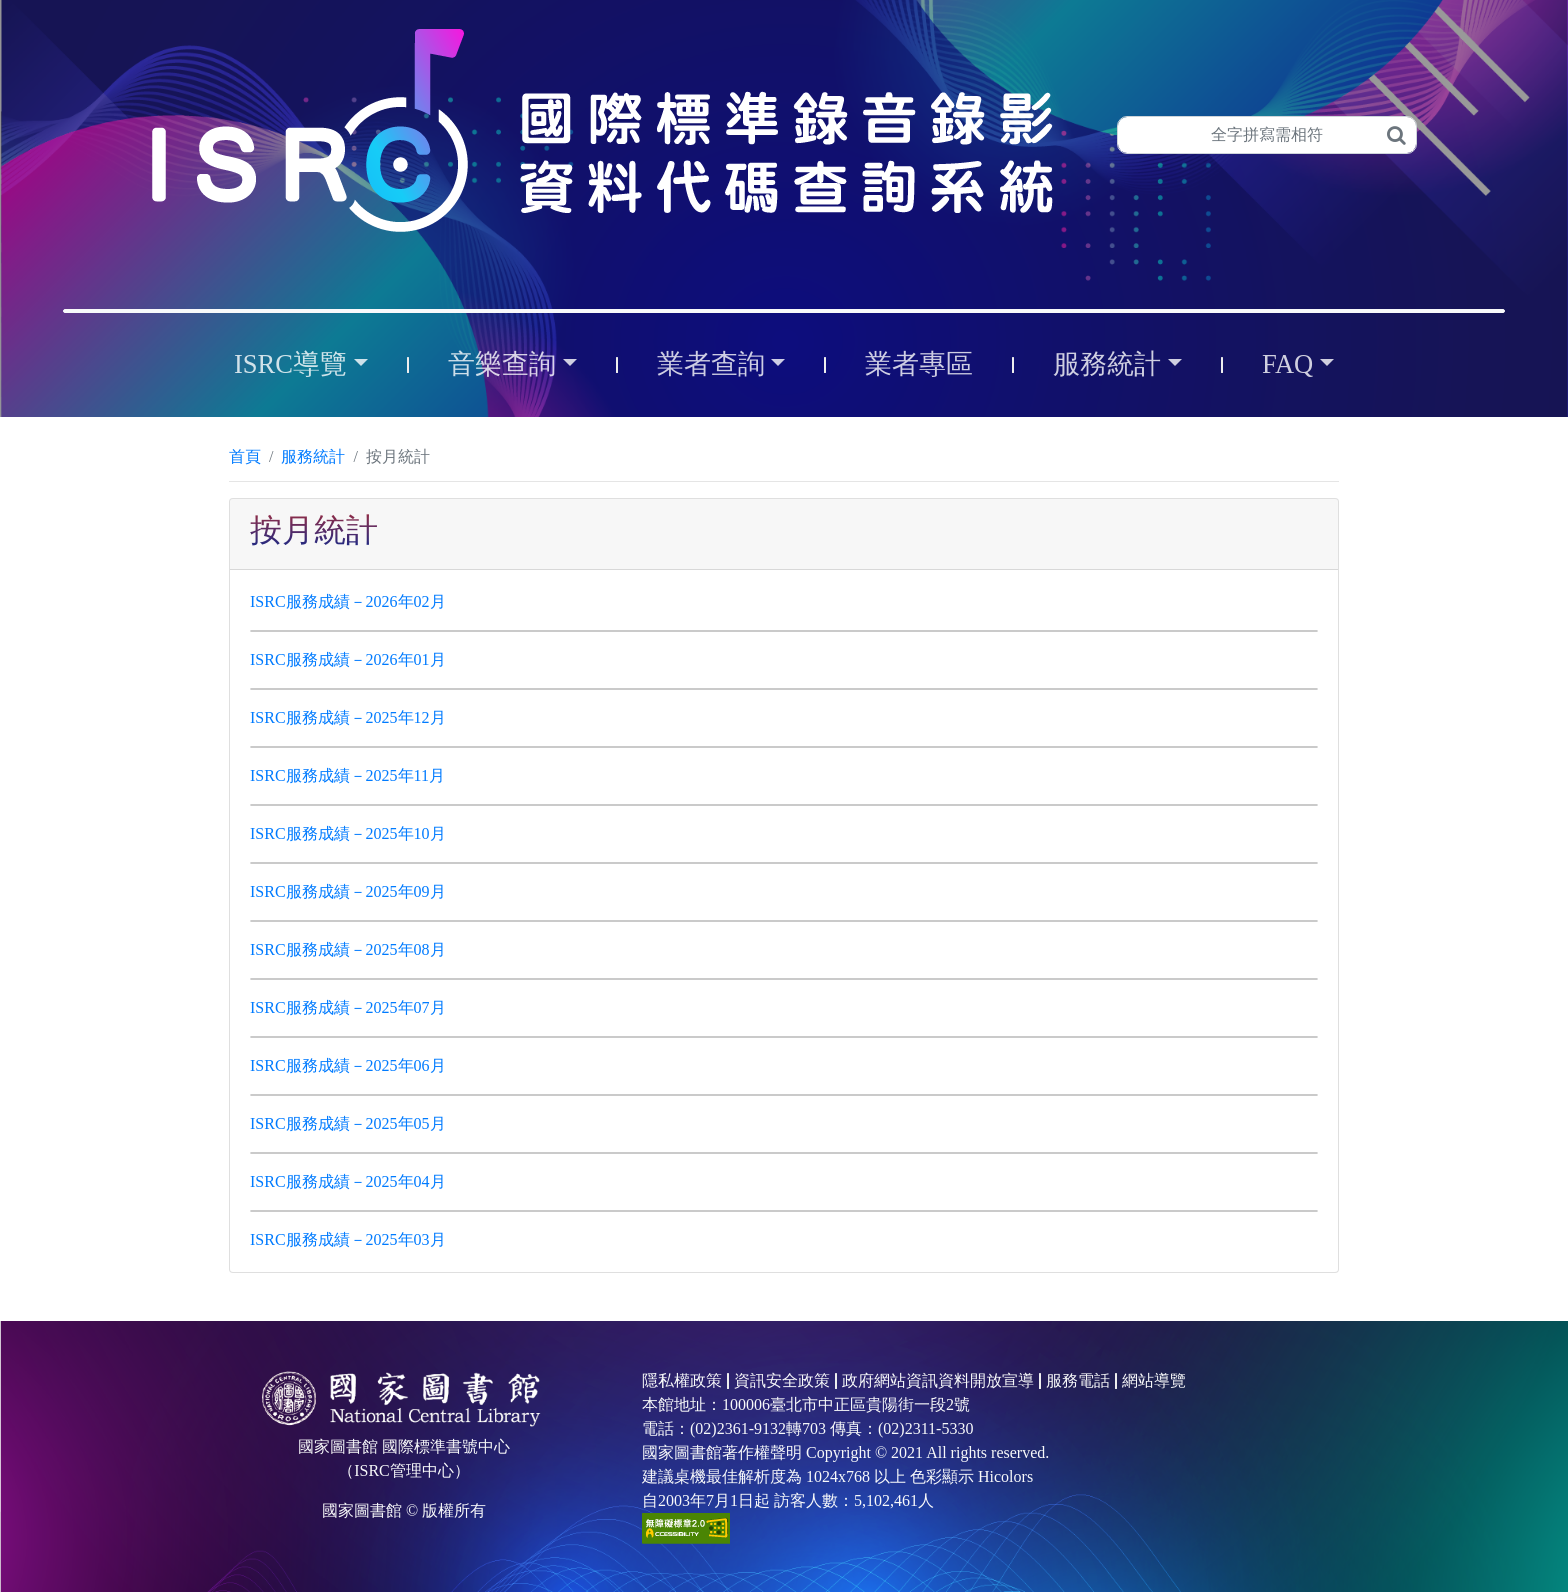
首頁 (245, 456)
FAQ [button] (1287, 364)
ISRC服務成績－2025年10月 (348, 833)
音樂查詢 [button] (502, 364)
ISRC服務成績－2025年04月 (348, 1181)
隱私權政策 (682, 1380)
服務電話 (1078, 1380)
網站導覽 (1154, 1380)
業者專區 (919, 364)
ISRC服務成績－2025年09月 (348, 891)
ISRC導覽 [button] (290, 364)
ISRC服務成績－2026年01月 (348, 659)
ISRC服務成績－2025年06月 (348, 1065)
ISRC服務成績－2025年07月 (348, 1007)
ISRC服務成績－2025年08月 (348, 949)
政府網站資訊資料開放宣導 (938, 1380)
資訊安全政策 (782, 1380)
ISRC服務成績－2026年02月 (348, 601)
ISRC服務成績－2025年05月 (348, 1123)
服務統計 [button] (1107, 364)
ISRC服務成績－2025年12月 (348, 717)
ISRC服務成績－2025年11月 (347, 775)
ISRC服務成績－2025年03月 (348, 1239)
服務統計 (313, 456)
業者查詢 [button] (711, 364)
